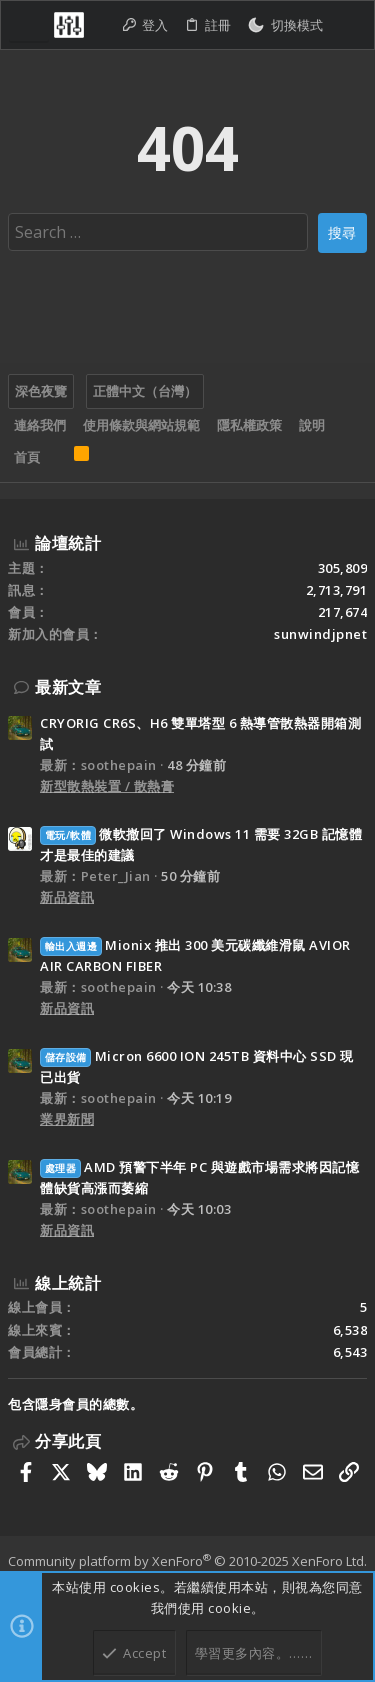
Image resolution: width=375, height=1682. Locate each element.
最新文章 (68, 687)
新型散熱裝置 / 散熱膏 (107, 786)
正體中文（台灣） (145, 391)
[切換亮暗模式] (285, 25)
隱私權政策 (249, 425)
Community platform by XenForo (187, 1561)
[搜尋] (348, 25)
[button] (29, 25)
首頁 (27, 457)
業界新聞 (67, 1119)
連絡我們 (40, 425)
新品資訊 (67, 897)
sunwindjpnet (320, 634)
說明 (312, 425)
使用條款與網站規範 (141, 425)
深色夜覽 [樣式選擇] (41, 391)
